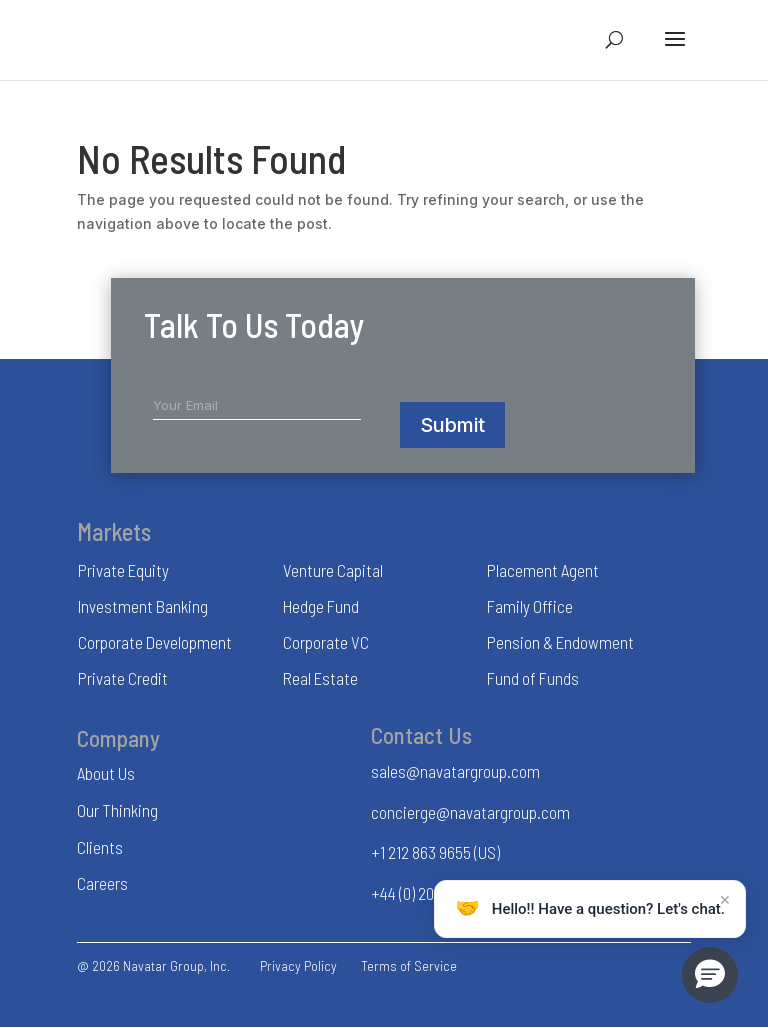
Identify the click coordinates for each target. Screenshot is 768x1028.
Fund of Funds (533, 678)
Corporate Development (155, 642)
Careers (102, 883)
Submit (452, 425)
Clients (100, 847)
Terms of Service (409, 965)
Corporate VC (326, 642)
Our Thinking (117, 810)
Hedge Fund (321, 606)
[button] (710, 975)
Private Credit (123, 678)
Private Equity (123, 570)
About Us (106, 773)
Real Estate (320, 678)
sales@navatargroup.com (455, 771)
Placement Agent (543, 570)
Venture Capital (333, 570)
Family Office (530, 606)
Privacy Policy (298, 965)
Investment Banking (143, 606)
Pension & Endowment (560, 642)
